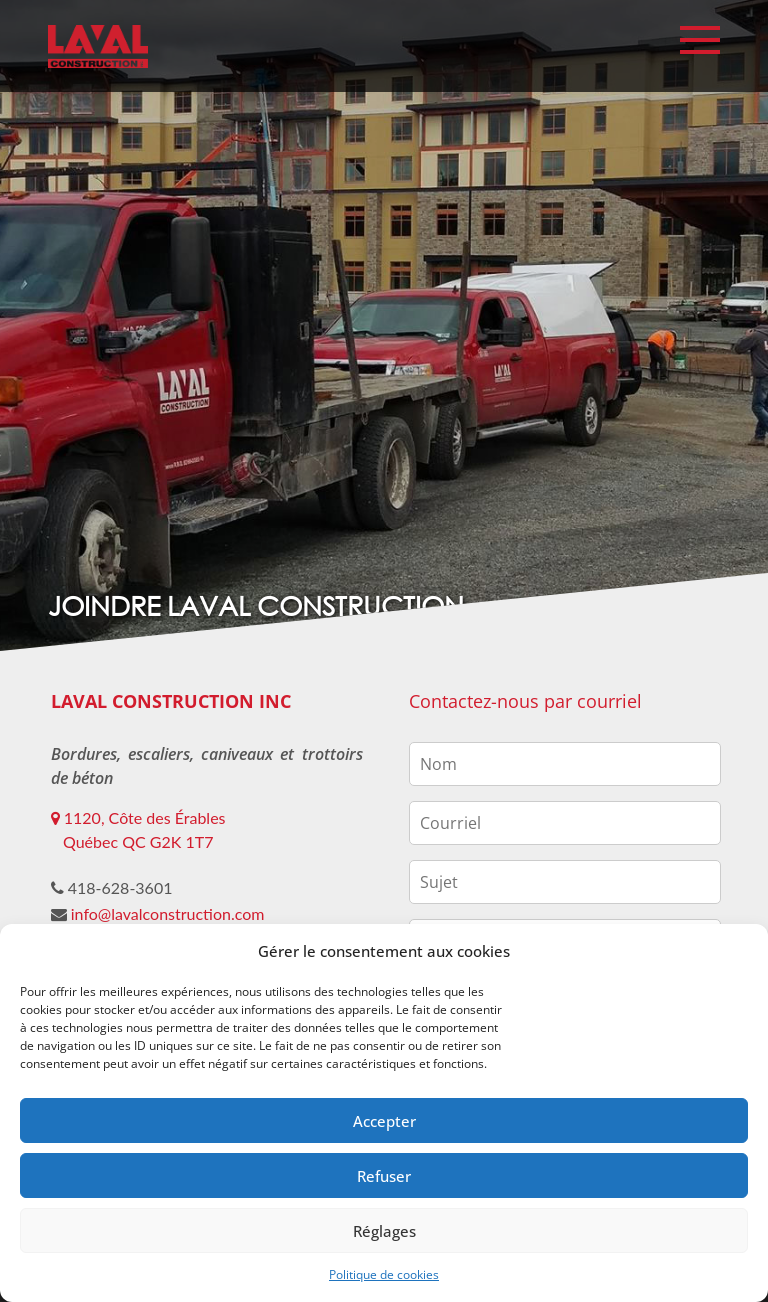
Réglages (384, 1231)
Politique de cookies (384, 1274)
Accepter (384, 1121)
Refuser (384, 1176)
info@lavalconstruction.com (168, 913)
